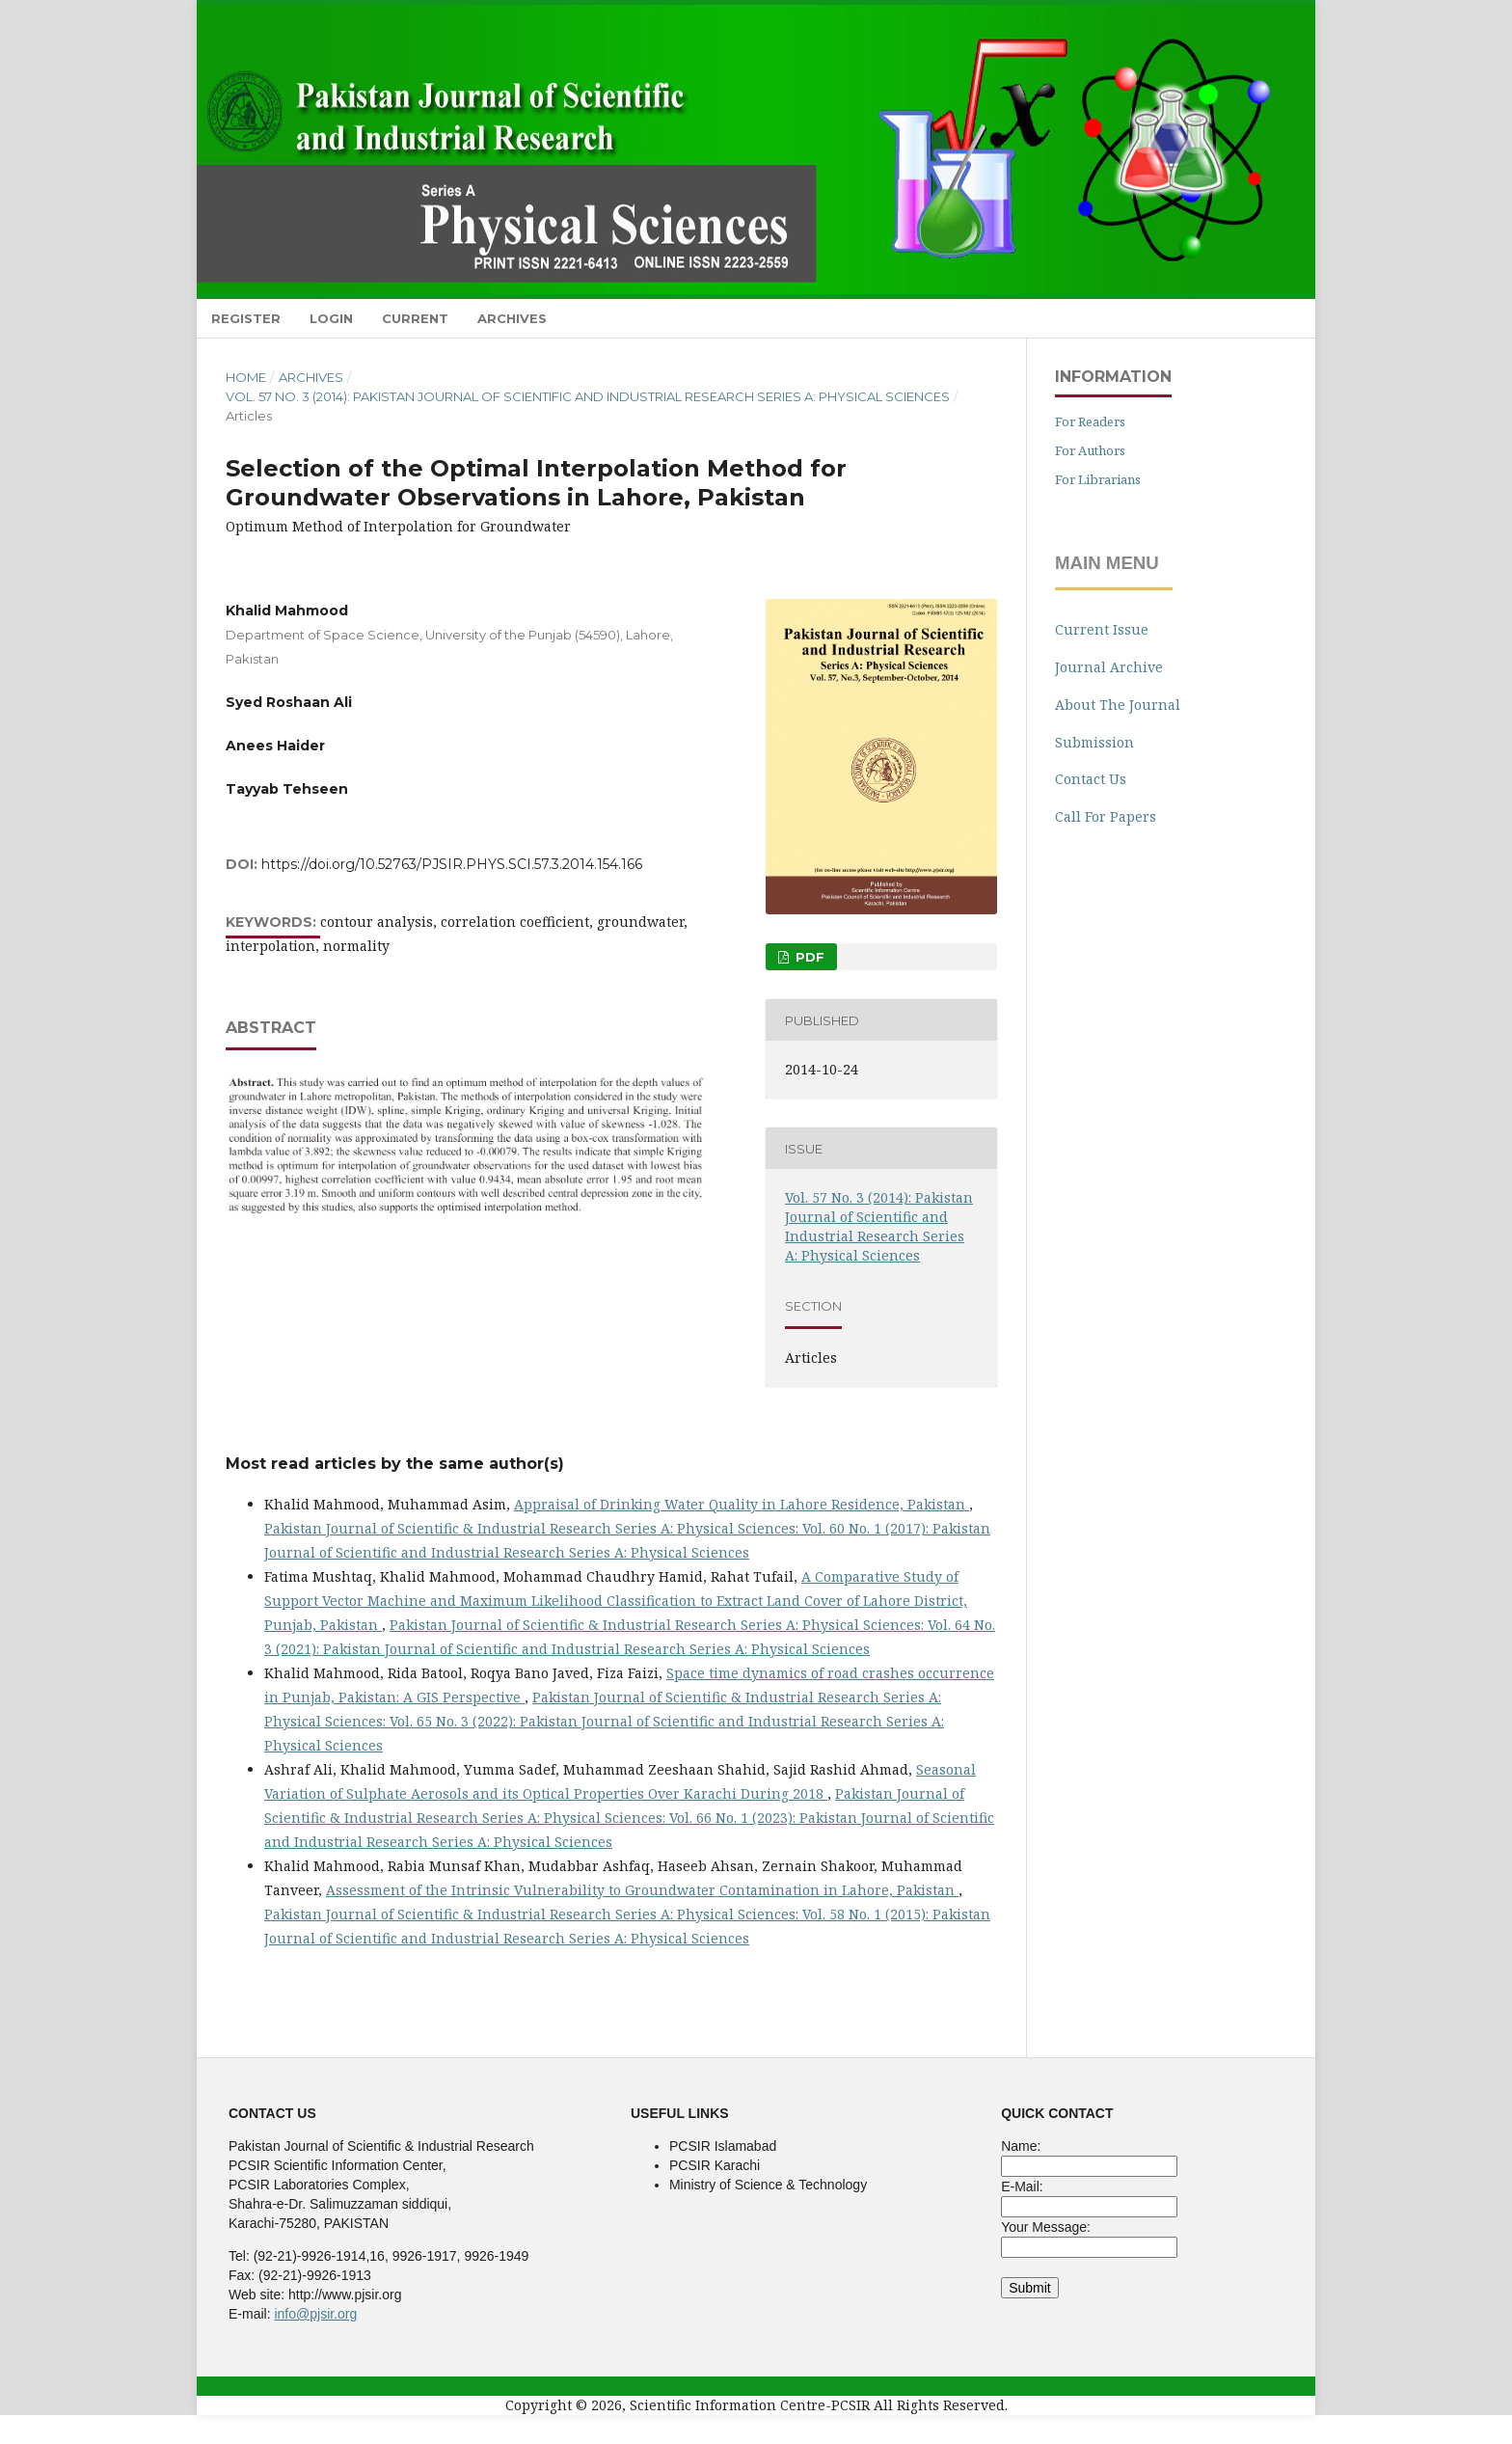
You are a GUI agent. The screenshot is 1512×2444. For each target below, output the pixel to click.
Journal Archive (1109, 667)
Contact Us (1090, 779)
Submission (1094, 742)
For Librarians (1098, 479)
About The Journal (1117, 704)
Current (415, 318)
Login (331, 318)
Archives (512, 318)
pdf (808, 956)
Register (246, 318)
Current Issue (1101, 629)
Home (246, 377)
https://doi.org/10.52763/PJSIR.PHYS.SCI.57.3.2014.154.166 (451, 864)
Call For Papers (1105, 816)
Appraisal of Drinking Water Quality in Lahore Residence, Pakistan (741, 1504)
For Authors (1090, 450)
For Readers (1090, 421)
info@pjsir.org (315, 2314)
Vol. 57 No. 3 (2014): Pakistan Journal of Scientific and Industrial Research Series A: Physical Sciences (588, 396)
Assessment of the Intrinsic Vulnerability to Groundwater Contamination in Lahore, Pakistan (642, 1890)
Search (1270, 318)
